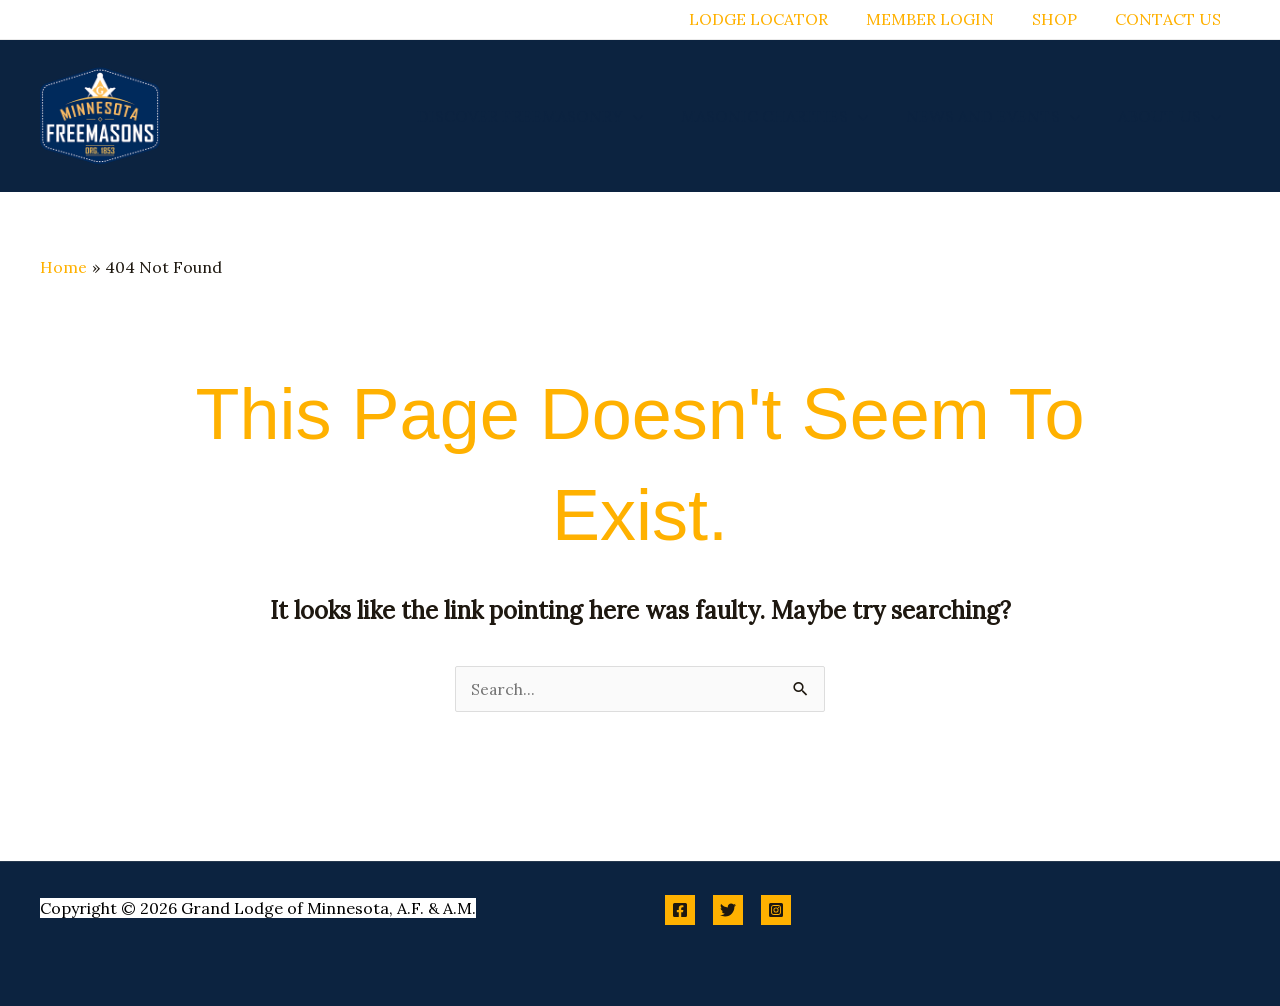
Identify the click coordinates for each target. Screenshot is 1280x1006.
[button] (654, 116)
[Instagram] (776, 910)
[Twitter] (728, 910)
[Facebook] (680, 910)
